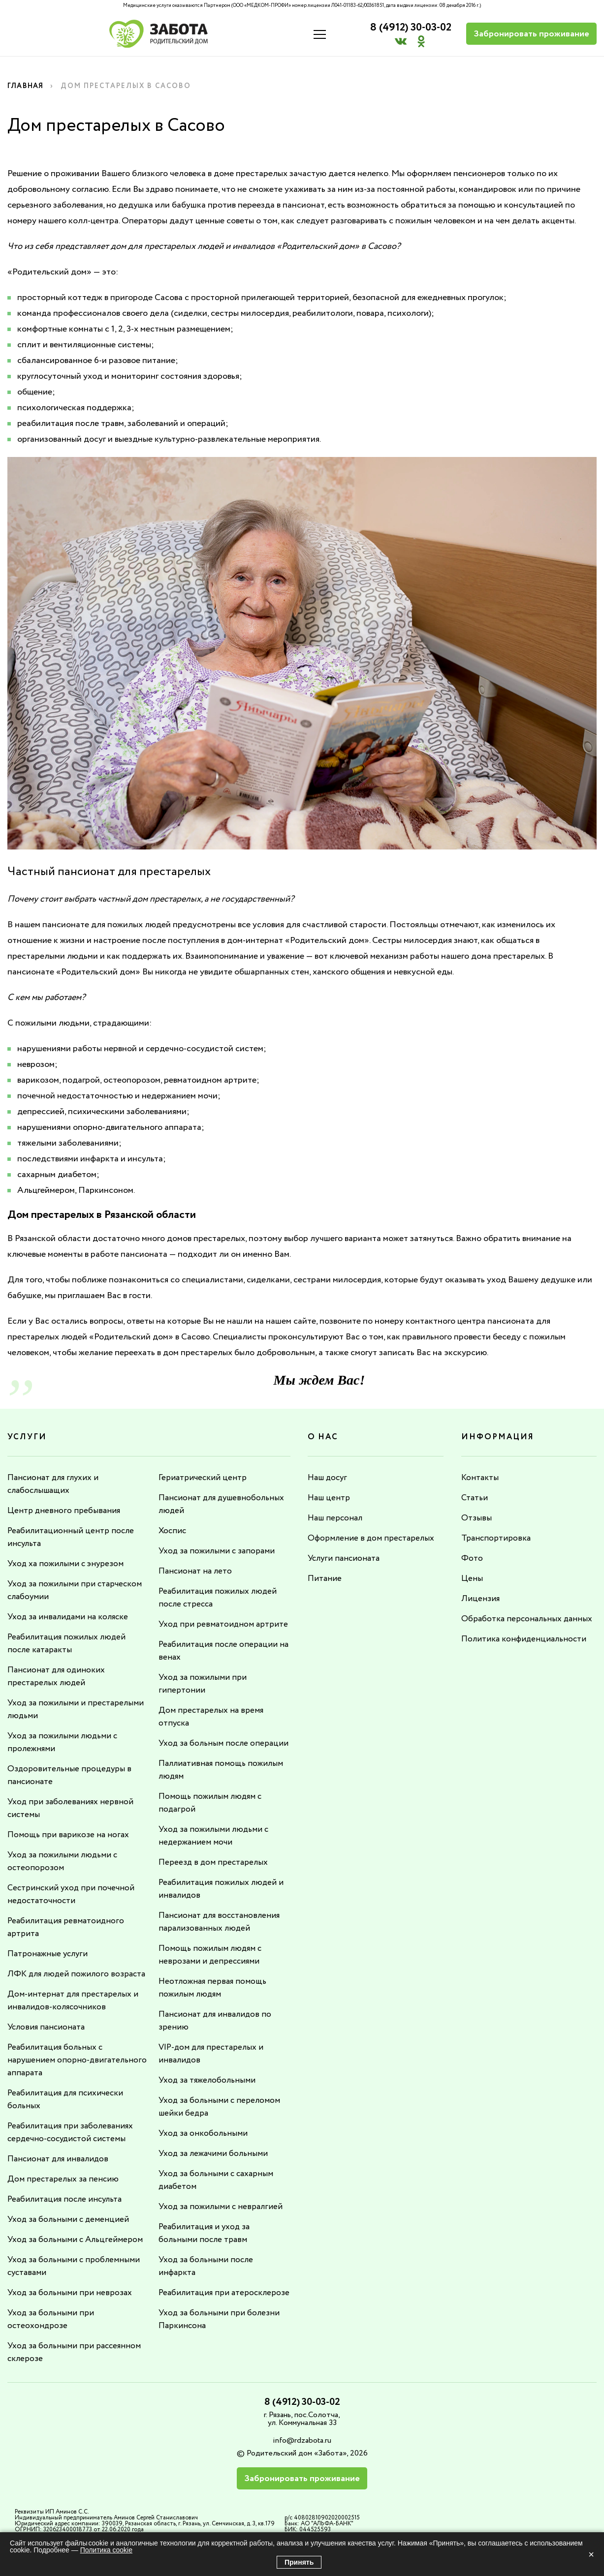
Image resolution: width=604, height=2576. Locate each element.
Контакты (480, 1477)
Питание (325, 1578)
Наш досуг (329, 1477)
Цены (472, 1578)
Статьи (475, 1497)
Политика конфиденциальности (525, 1639)
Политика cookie (106, 2550)
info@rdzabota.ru (302, 2453)
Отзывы (476, 1518)
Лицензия (480, 1598)
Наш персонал (336, 1518)
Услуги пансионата (345, 1558)
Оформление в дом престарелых (372, 1538)
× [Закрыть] (591, 2554)
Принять (299, 2562)
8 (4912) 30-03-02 (405, 28)
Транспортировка (496, 1538)
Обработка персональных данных (528, 1618)
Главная (26, 86)
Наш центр (329, 1497)
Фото (472, 1558)
